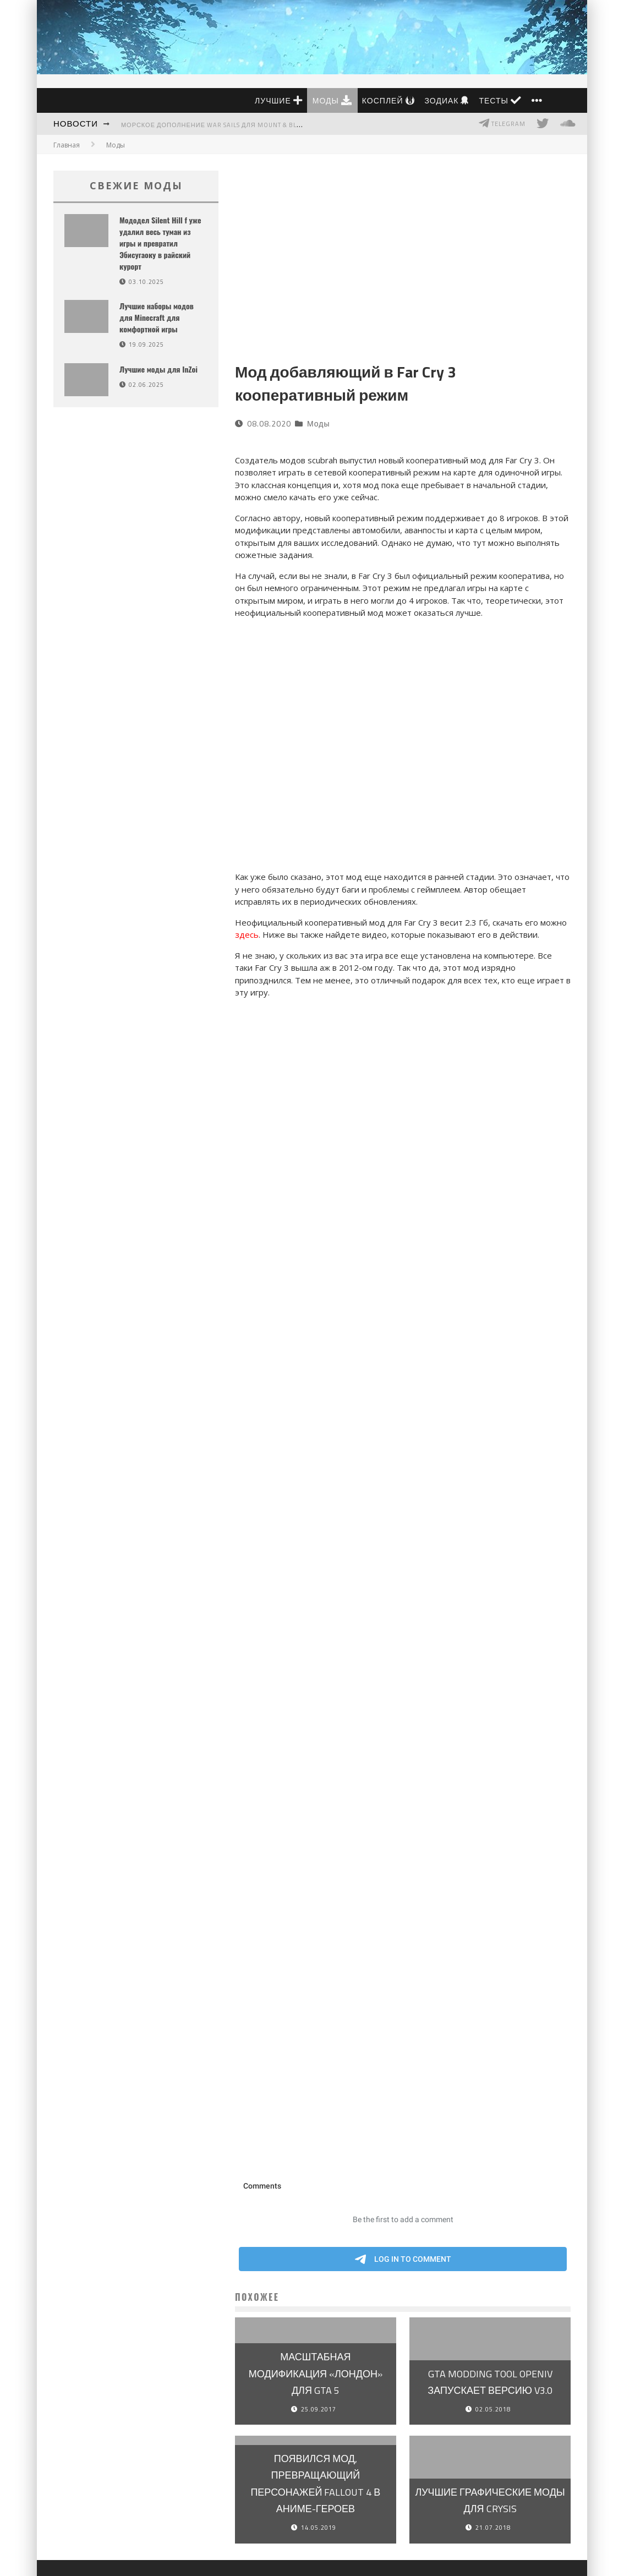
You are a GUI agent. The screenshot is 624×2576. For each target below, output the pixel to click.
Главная (66, 145)
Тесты (500, 100)
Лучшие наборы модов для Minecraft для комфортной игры (156, 317)
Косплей (388, 100)
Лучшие (279, 100)
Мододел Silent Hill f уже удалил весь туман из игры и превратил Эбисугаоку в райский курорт (160, 243)
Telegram (502, 123)
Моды (332, 100)
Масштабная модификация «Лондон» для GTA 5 (315, 2373)
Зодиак (447, 100)
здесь (247, 934)
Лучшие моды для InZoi (158, 369)
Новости (75, 123)
